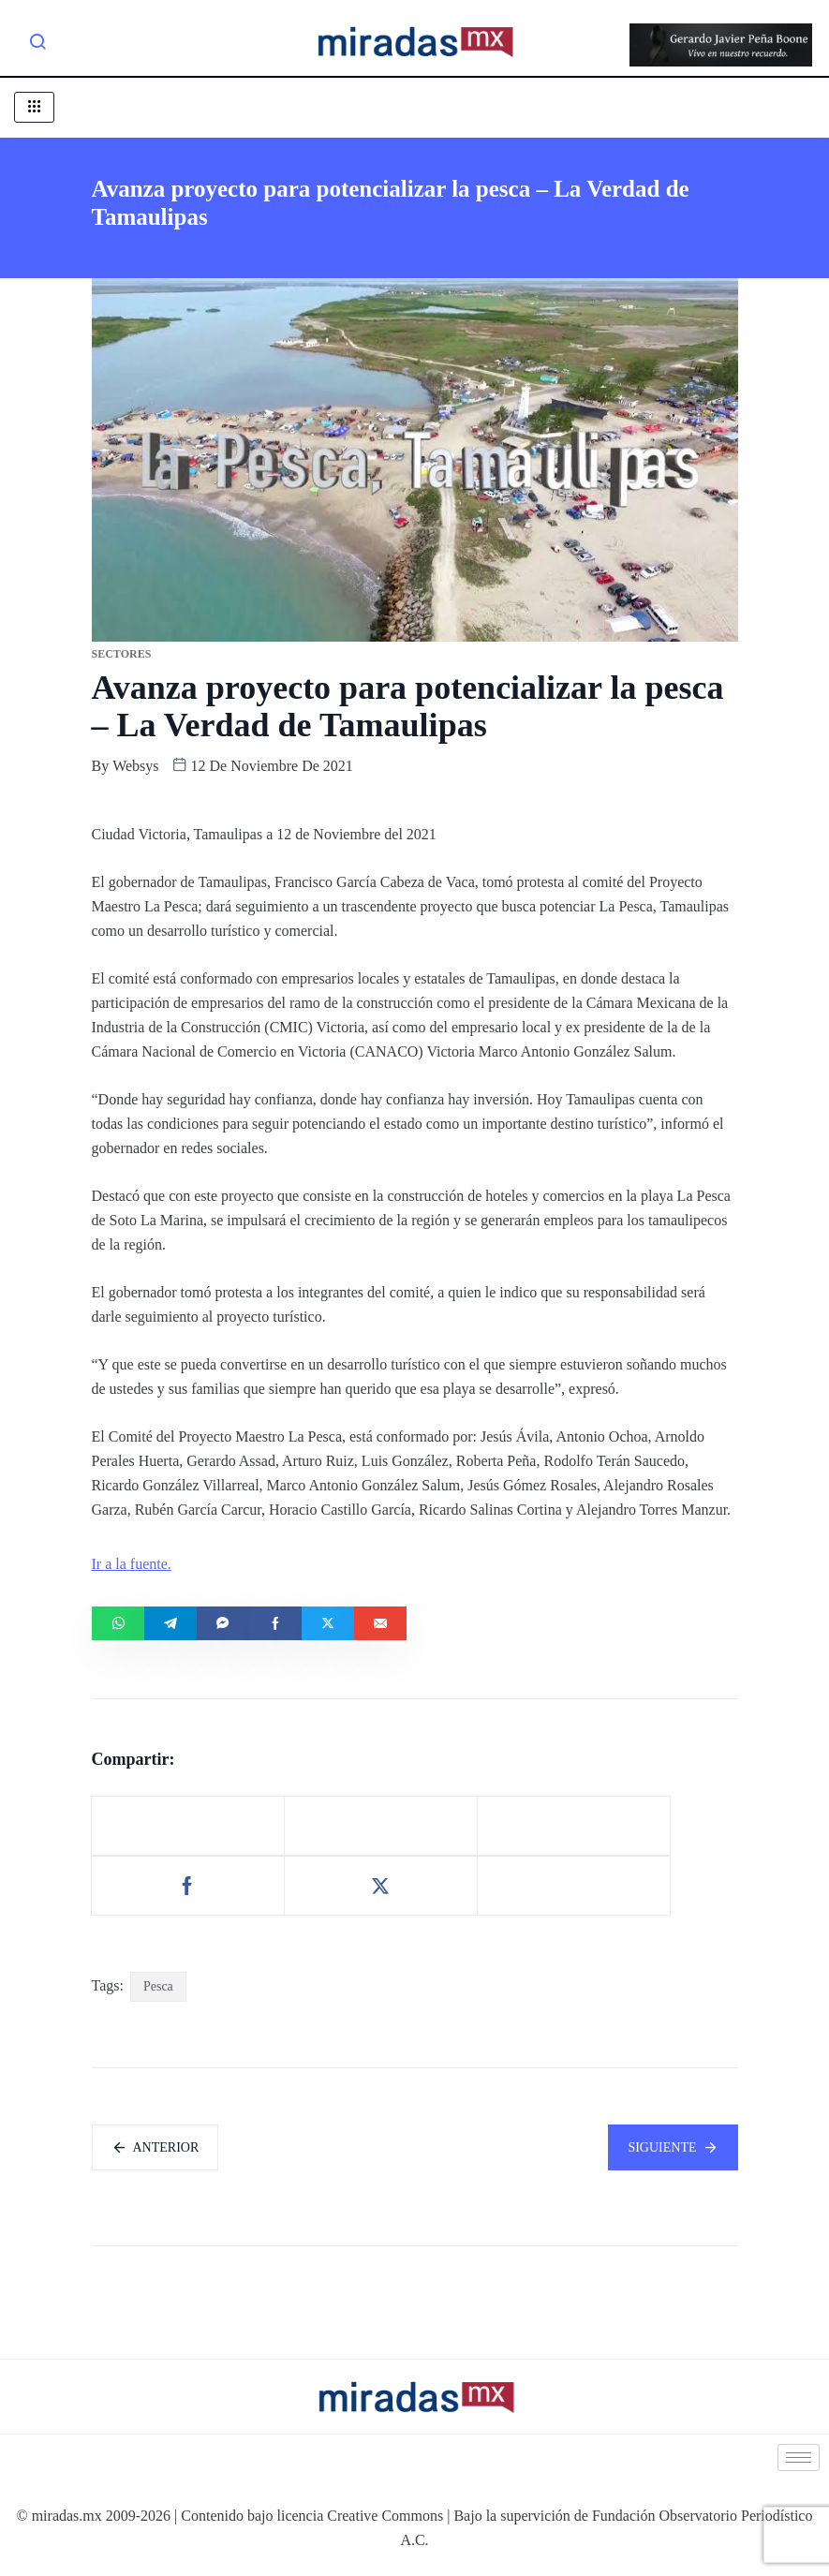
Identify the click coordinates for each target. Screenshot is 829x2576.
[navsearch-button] (37, 45)
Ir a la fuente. (131, 1564)
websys (135, 766)
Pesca (158, 1986)
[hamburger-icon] (34, 107)
